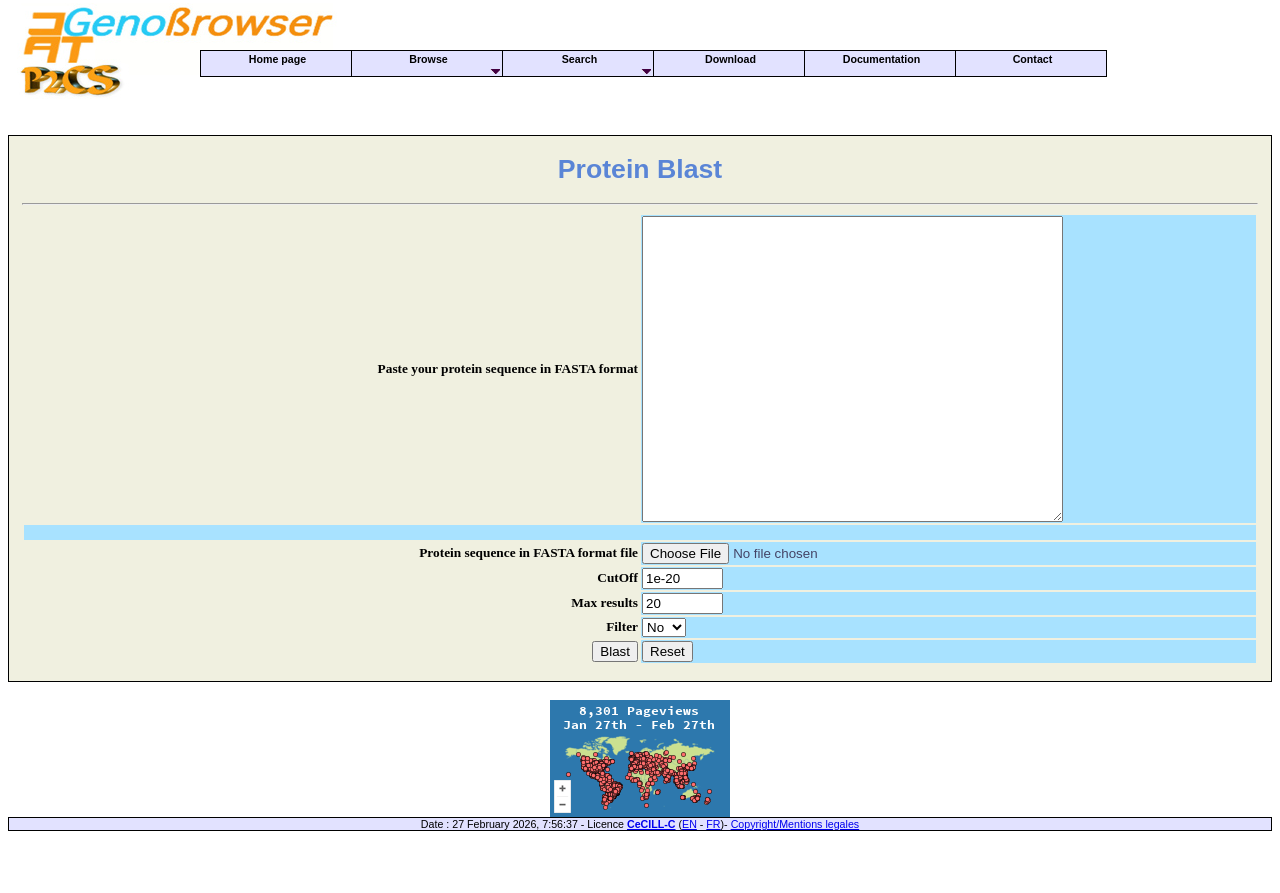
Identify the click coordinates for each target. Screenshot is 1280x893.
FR (713, 884)
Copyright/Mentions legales (795, 884)
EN (689, 884)
